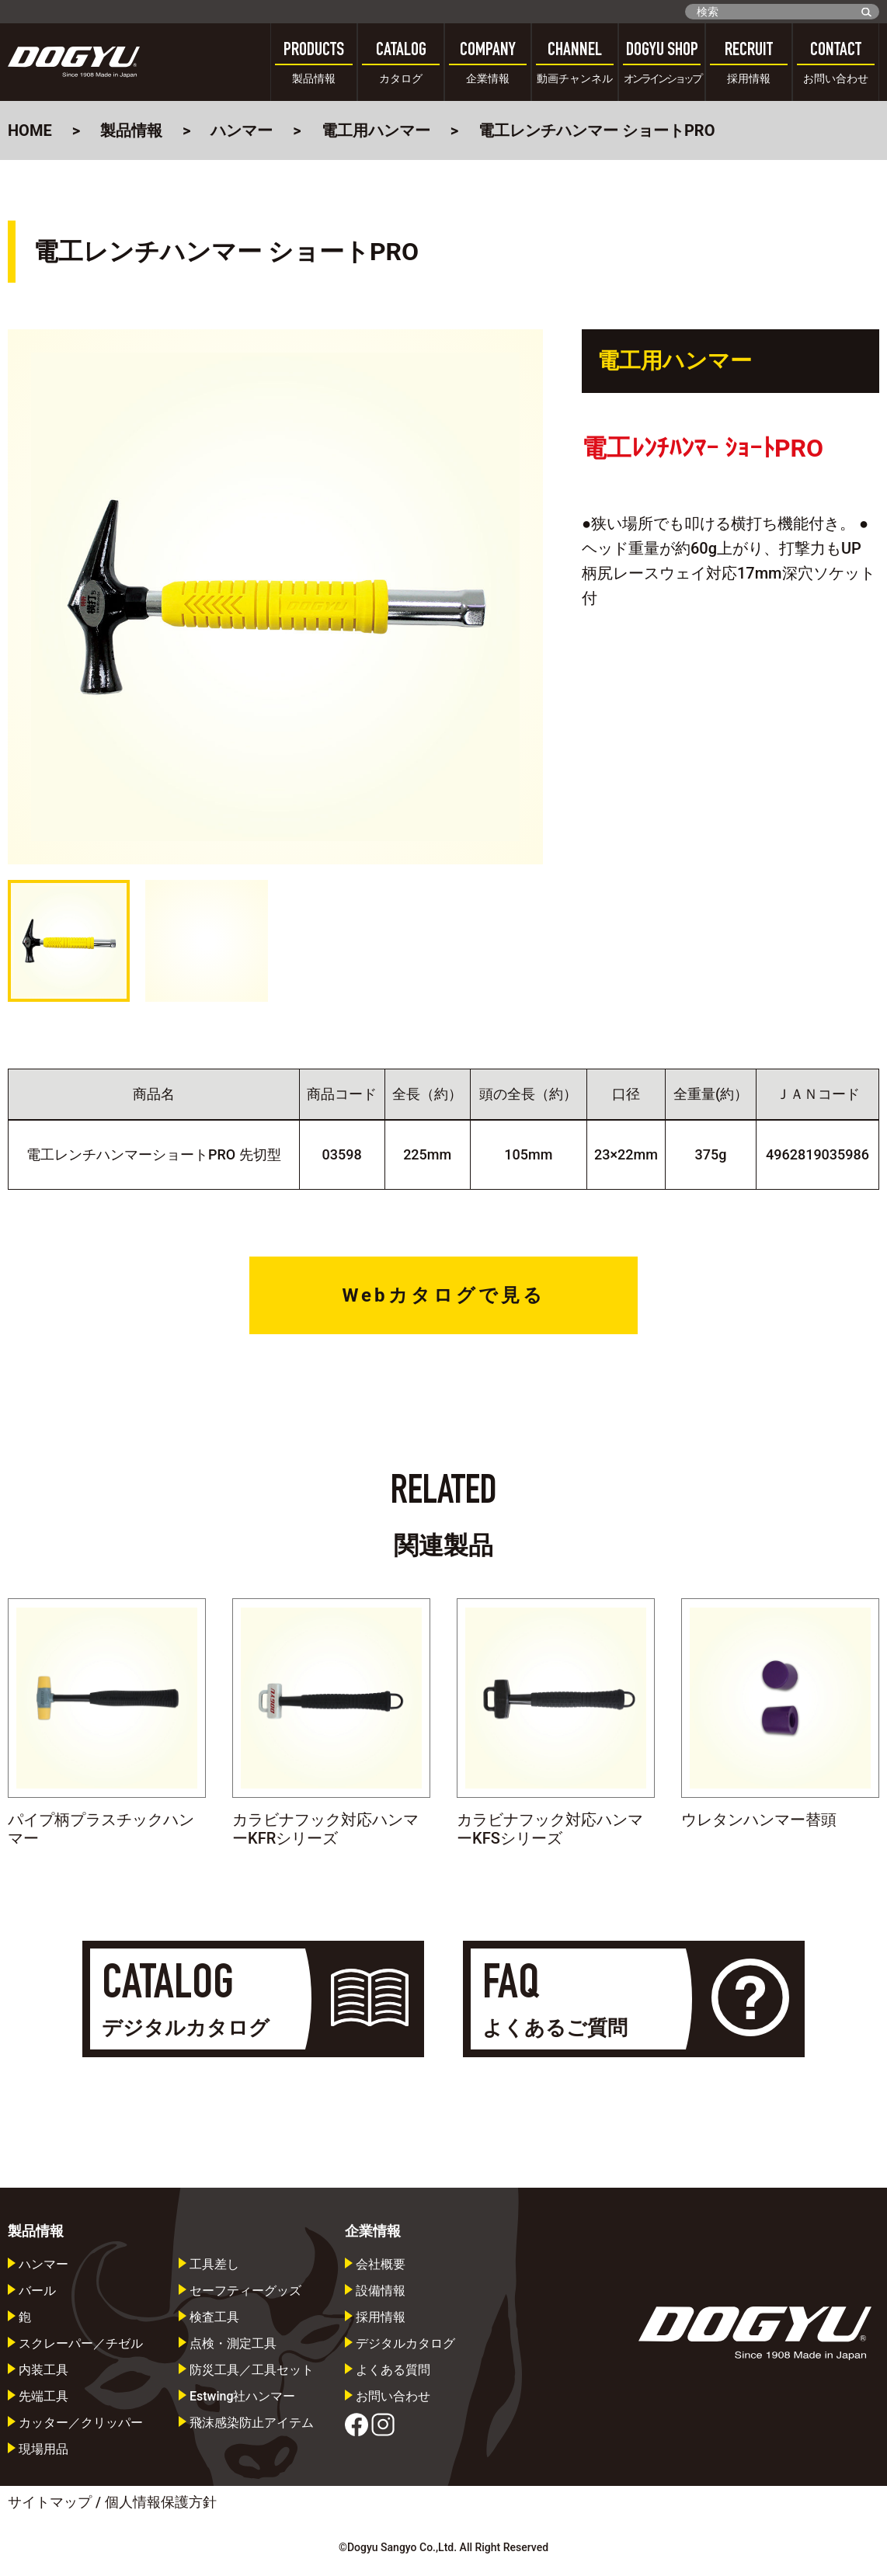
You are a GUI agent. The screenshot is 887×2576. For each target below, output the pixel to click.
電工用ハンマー (376, 130)
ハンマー (241, 130)
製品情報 (131, 130)
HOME (30, 130)
